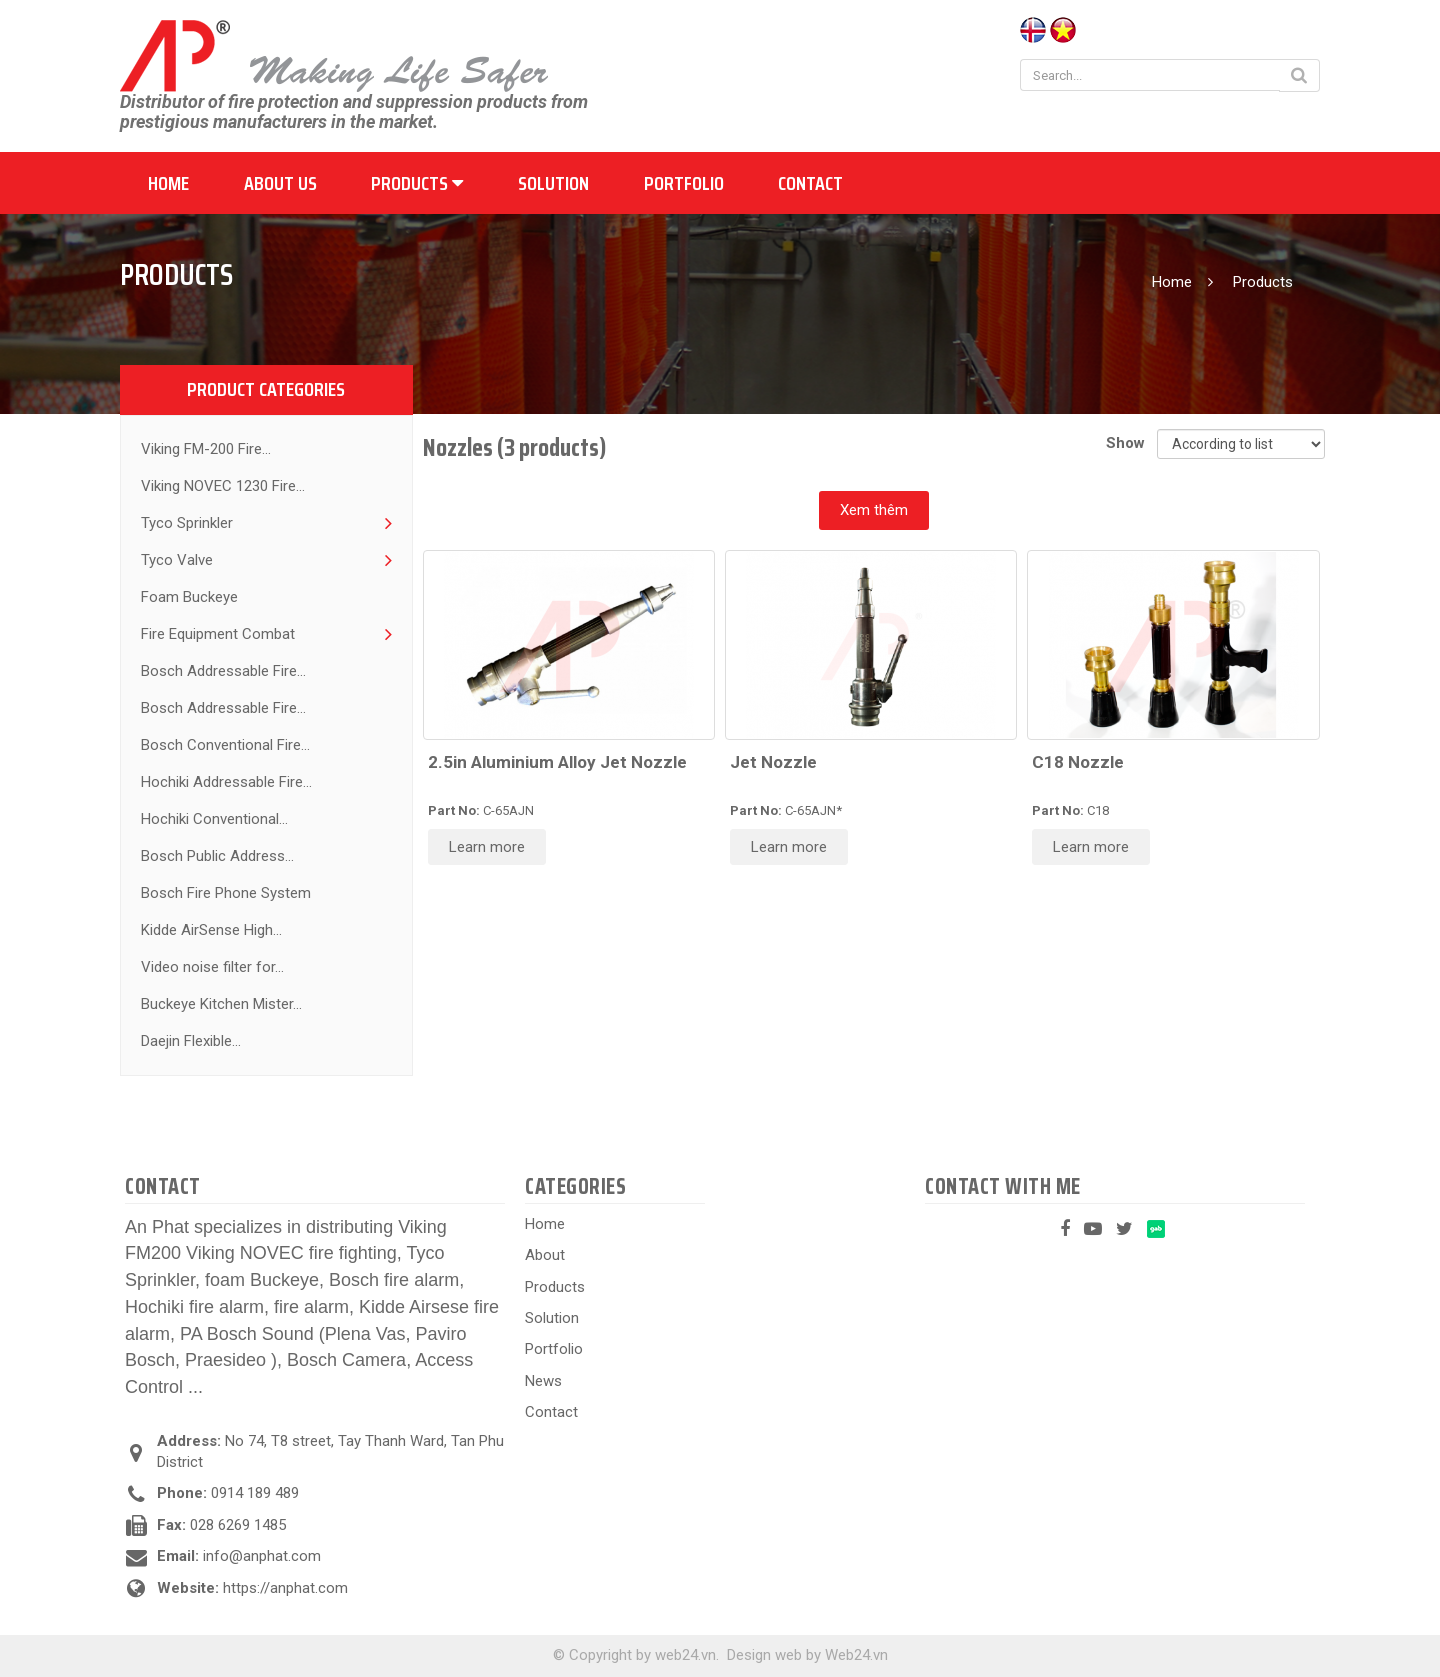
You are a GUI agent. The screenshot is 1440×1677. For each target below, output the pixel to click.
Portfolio (684, 183)
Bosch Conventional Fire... (225, 745)
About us (280, 183)
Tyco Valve (177, 560)
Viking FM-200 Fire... (206, 449)
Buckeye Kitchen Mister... (221, 1004)
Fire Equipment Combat (218, 634)
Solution (553, 183)
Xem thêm (874, 510)
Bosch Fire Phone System (226, 893)
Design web (764, 1655)
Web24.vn (856, 1655)
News (543, 1381)
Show (1129, 443)
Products (417, 183)
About (545, 1255)
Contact (810, 183)
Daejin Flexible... (191, 1041)
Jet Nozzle (773, 762)
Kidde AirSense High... (211, 930)
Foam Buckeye (189, 597)
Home (168, 183)
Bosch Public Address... (217, 856)
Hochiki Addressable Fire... (226, 782)
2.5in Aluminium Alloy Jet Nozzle (557, 762)
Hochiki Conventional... (214, 819)
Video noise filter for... (212, 967)
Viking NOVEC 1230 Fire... (223, 486)
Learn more (487, 847)
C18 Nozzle (1078, 762)
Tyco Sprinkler (187, 523)
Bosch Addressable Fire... (223, 671)
